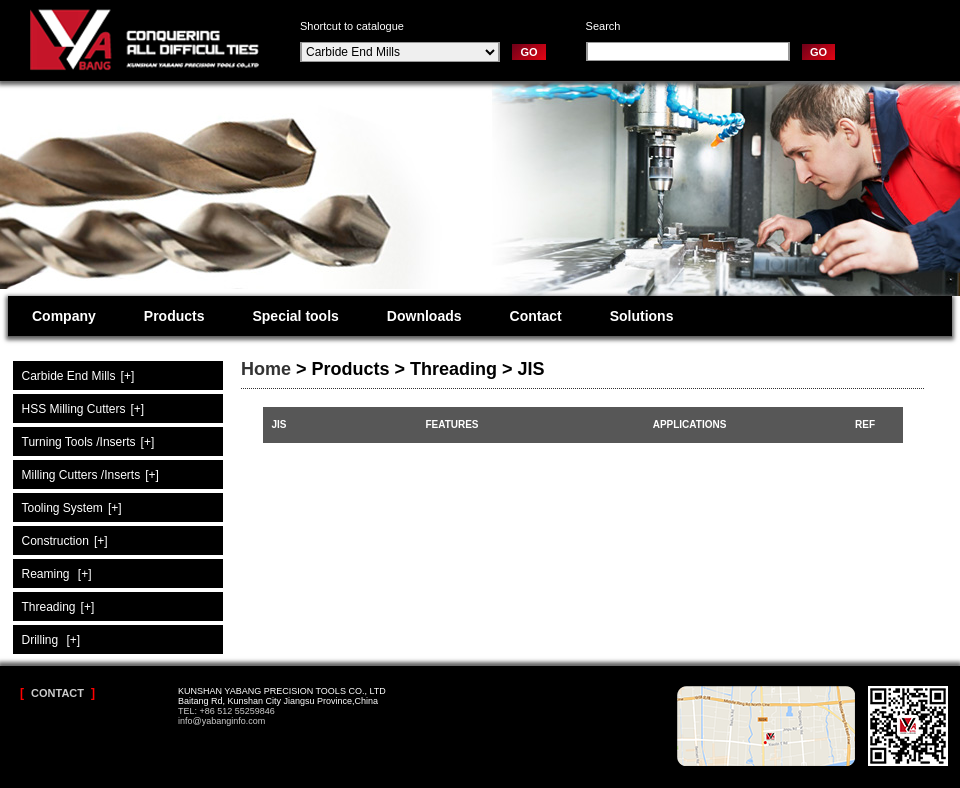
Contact (536, 316)
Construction (65, 541)
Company (64, 316)
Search (603, 26)
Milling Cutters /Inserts (90, 475)
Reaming (57, 574)
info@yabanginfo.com (221, 721)
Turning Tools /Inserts (88, 442)
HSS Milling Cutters (83, 409)
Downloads (424, 316)
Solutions (642, 316)
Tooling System (72, 508)
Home (266, 369)
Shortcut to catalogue (352, 26)
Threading (58, 607)
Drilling (51, 640)
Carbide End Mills (78, 376)
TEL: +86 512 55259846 (226, 711)
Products (174, 316)
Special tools (295, 316)
